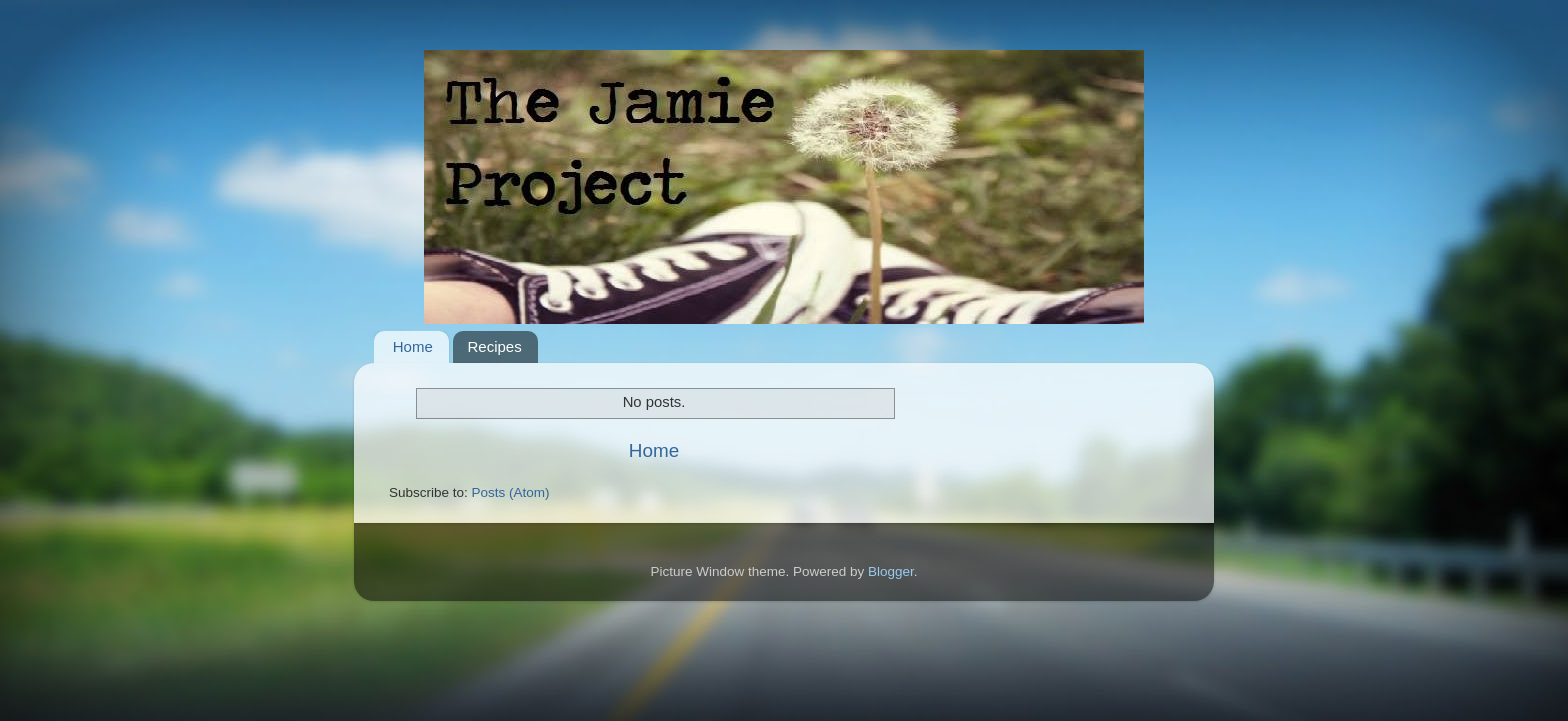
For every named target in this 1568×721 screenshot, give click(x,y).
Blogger (891, 571)
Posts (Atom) (511, 492)
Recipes (495, 346)
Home (413, 346)
